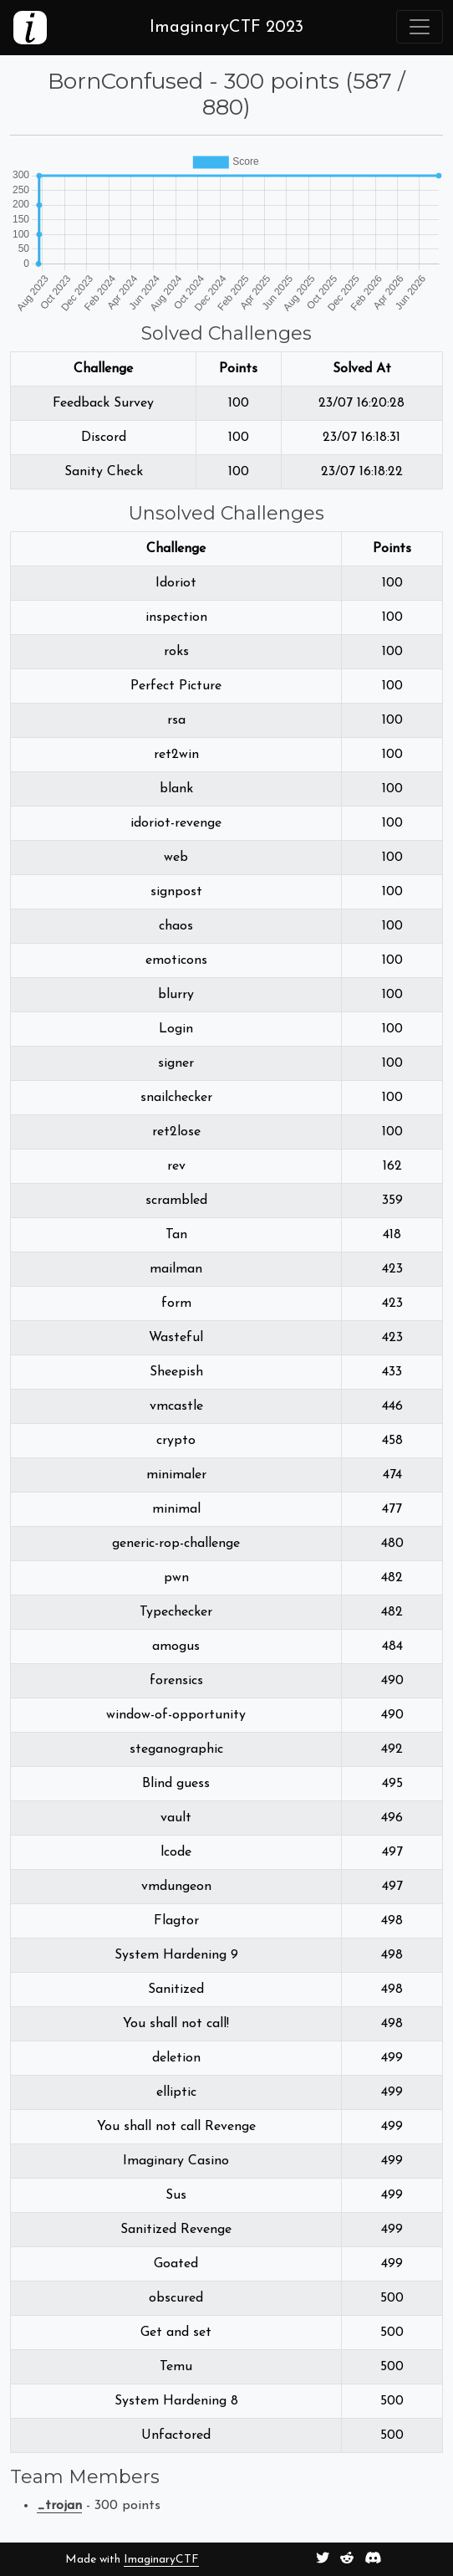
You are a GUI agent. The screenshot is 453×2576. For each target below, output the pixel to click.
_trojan (59, 2505)
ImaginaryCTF (161, 2559)
